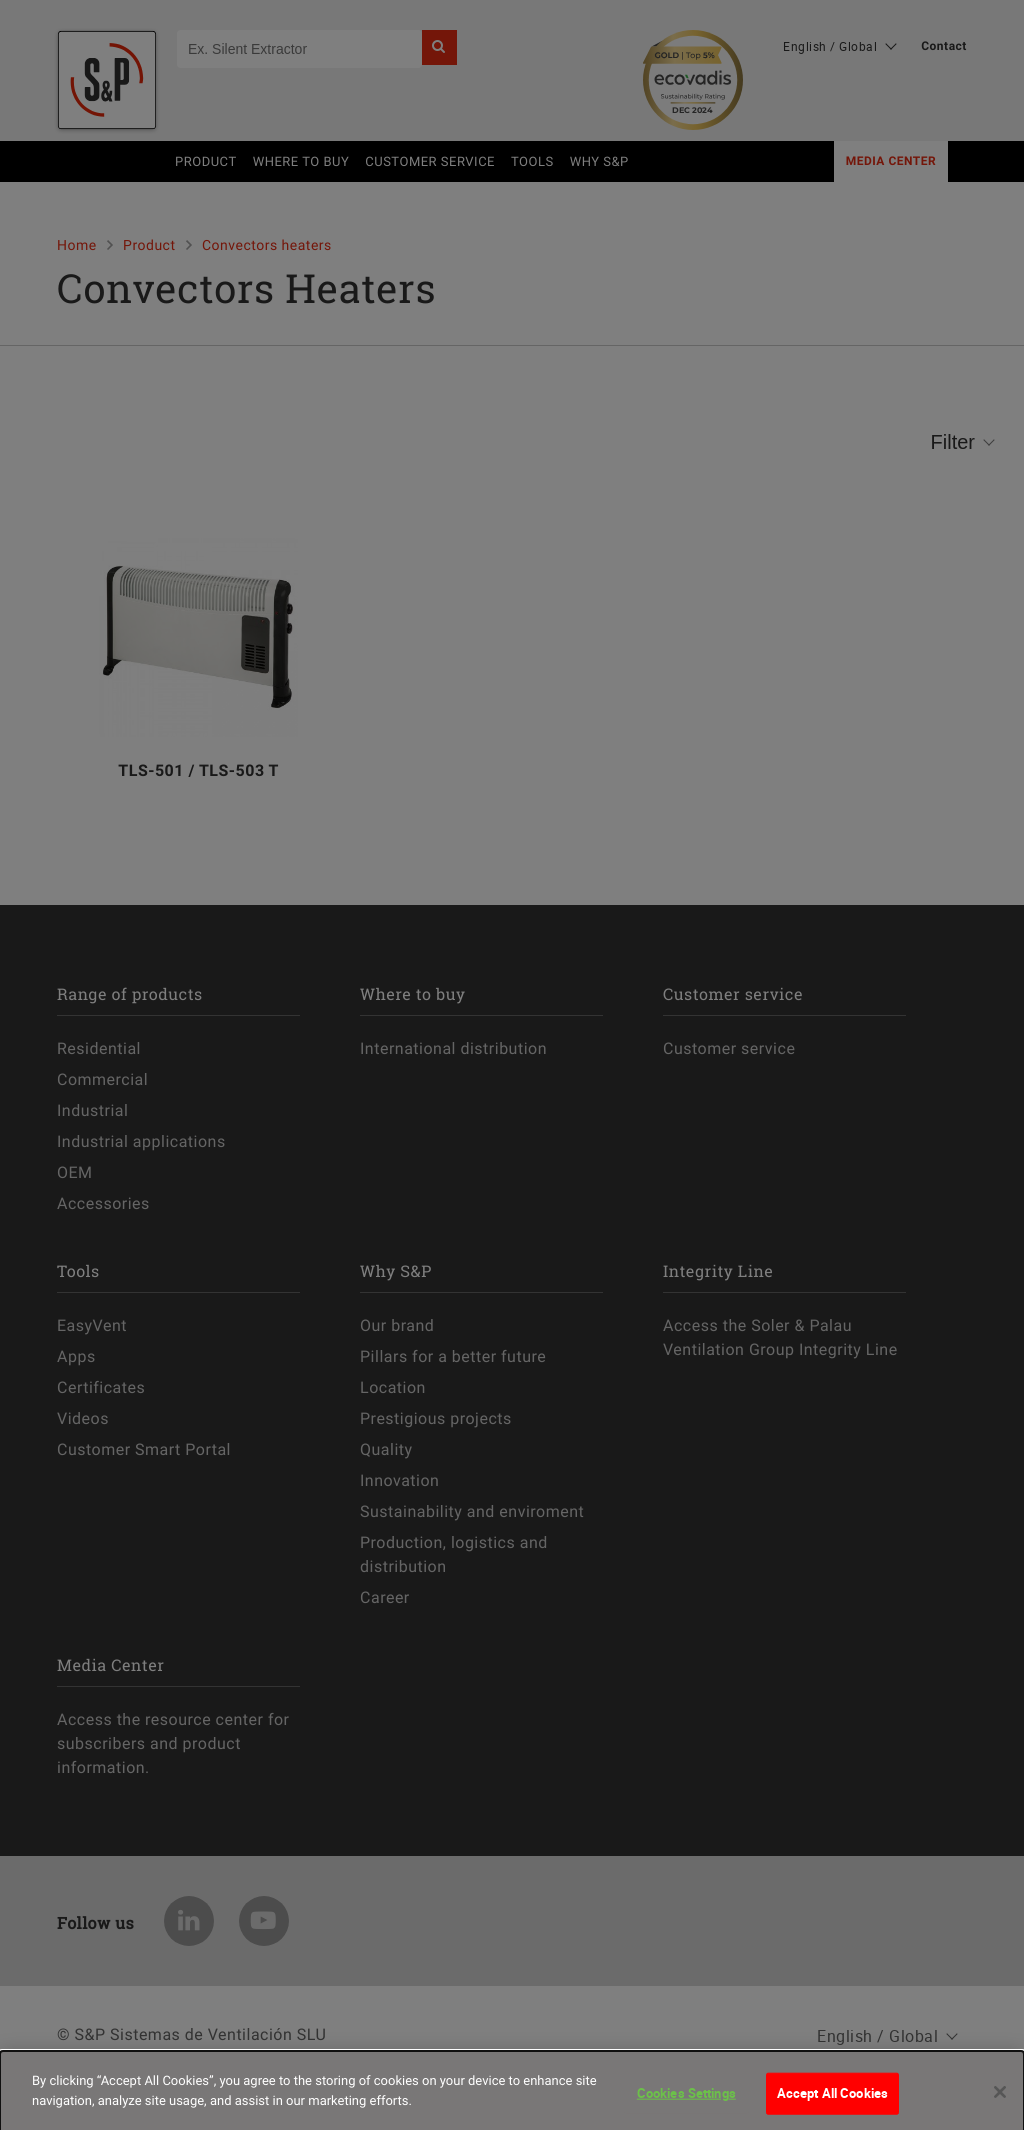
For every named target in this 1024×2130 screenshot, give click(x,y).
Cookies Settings (686, 2103)
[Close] (1000, 2102)
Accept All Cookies (832, 2103)
